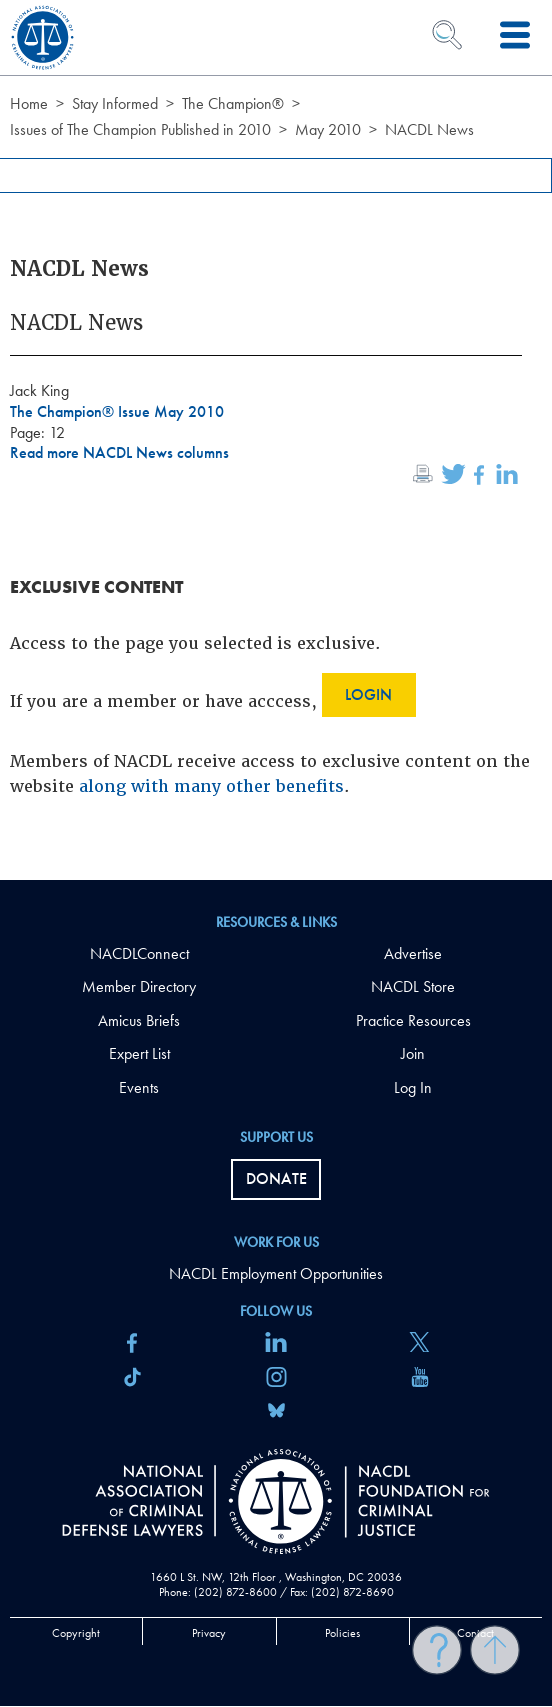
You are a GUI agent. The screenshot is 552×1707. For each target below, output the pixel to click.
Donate (276, 1178)
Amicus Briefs (139, 1020)
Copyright (76, 1633)
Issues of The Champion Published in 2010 (140, 129)
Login (368, 694)
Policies (342, 1633)
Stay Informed (115, 103)
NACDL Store (413, 986)
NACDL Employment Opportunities (276, 1273)
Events (139, 1087)
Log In (413, 1087)
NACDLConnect (139, 953)
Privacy (209, 1633)
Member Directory (139, 986)
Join (413, 1053)
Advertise (413, 953)
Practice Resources (413, 1020)
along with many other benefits (211, 786)
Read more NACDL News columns (119, 452)
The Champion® (233, 103)
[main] (276, 440)
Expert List (139, 1053)
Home (29, 103)
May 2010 (328, 129)
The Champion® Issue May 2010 (117, 411)
